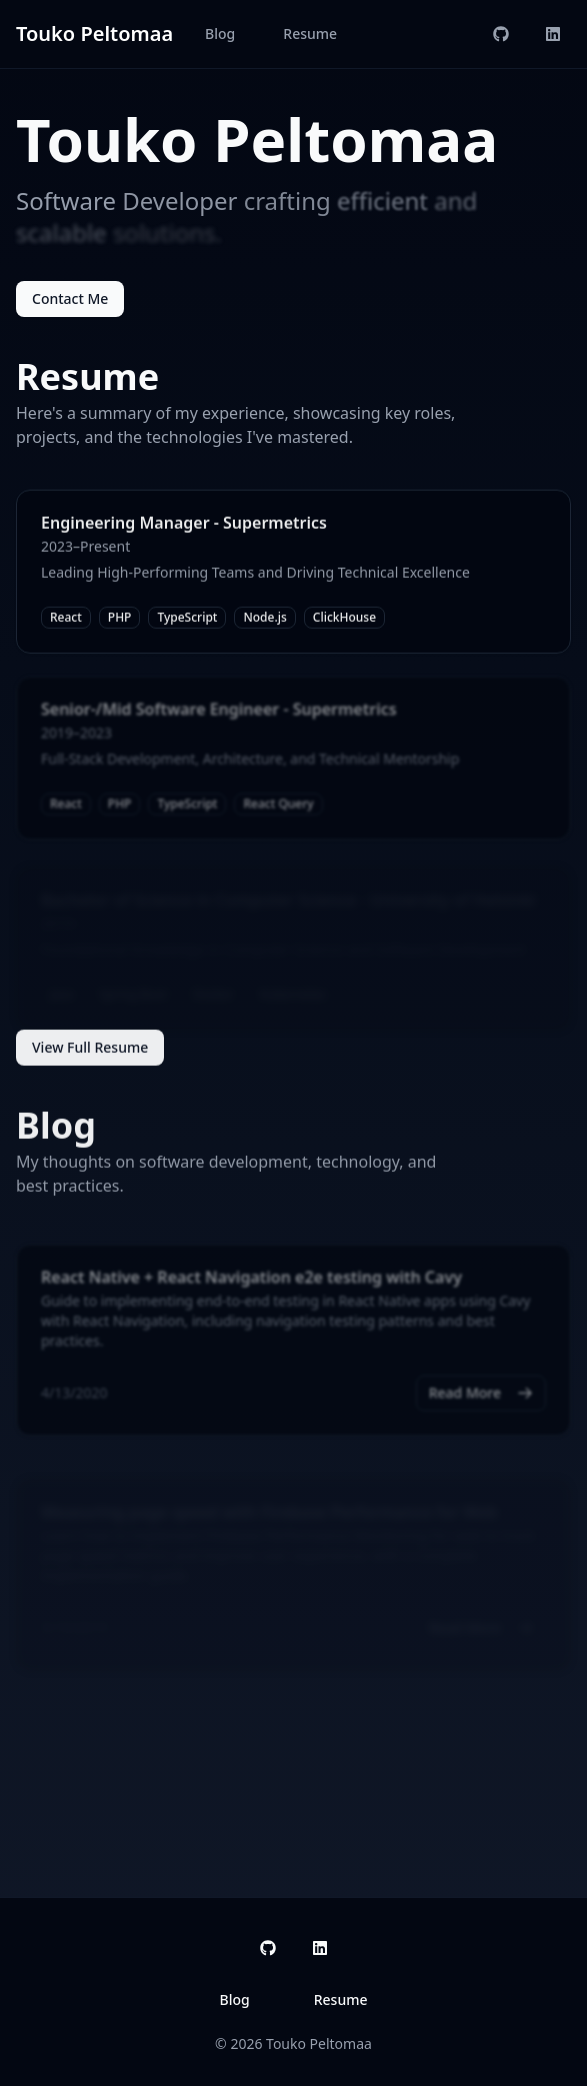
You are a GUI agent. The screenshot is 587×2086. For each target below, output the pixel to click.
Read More (481, 1397)
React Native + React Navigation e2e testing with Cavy (251, 1282)
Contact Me (70, 298)
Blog (220, 33)
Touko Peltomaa (94, 33)
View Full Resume (90, 1049)
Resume (310, 33)
